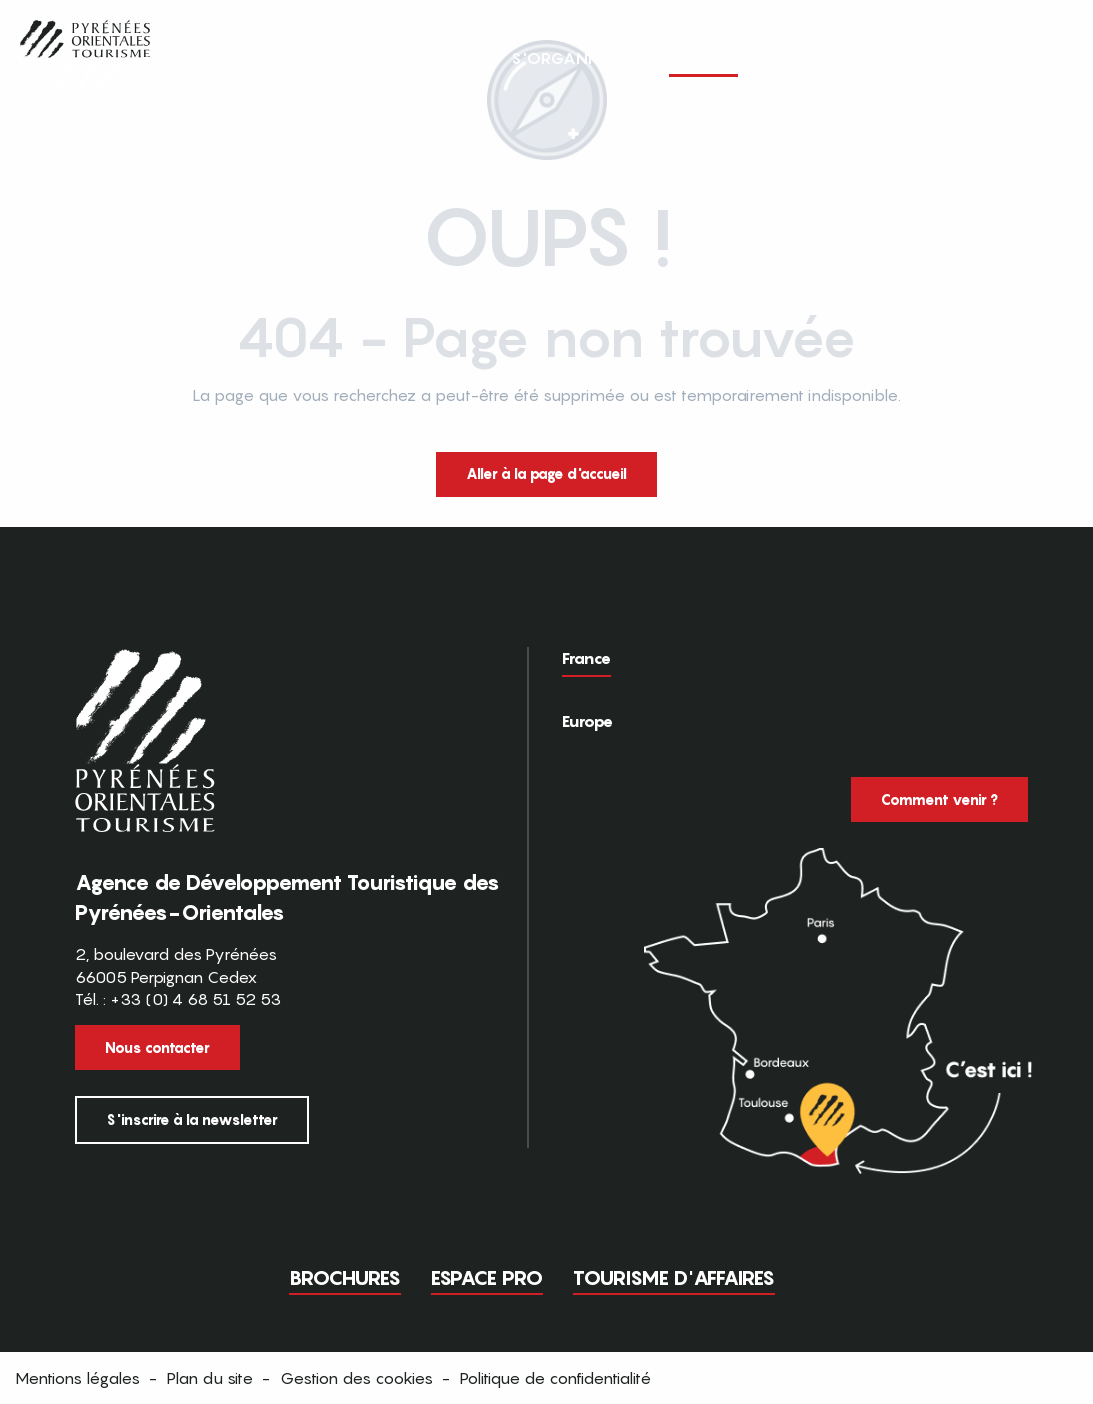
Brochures (345, 1278)
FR (999, 57)
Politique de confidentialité (555, 1378)
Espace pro (487, 1278)
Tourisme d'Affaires (674, 1278)
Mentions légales (77, 1378)
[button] (1041, 58)
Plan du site (210, 1378)
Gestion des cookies (356, 1378)
